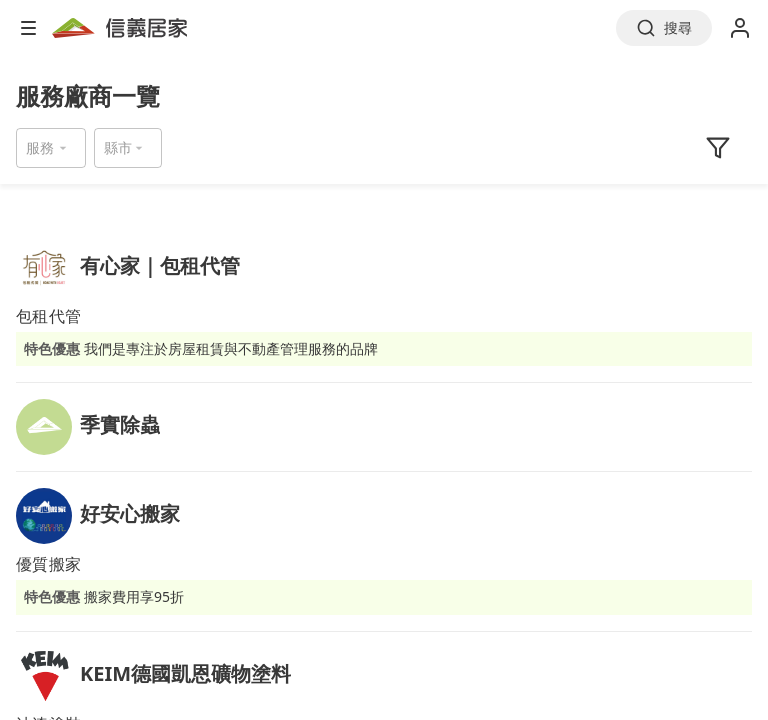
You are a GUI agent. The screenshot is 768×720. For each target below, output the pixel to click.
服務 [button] (40, 147)
